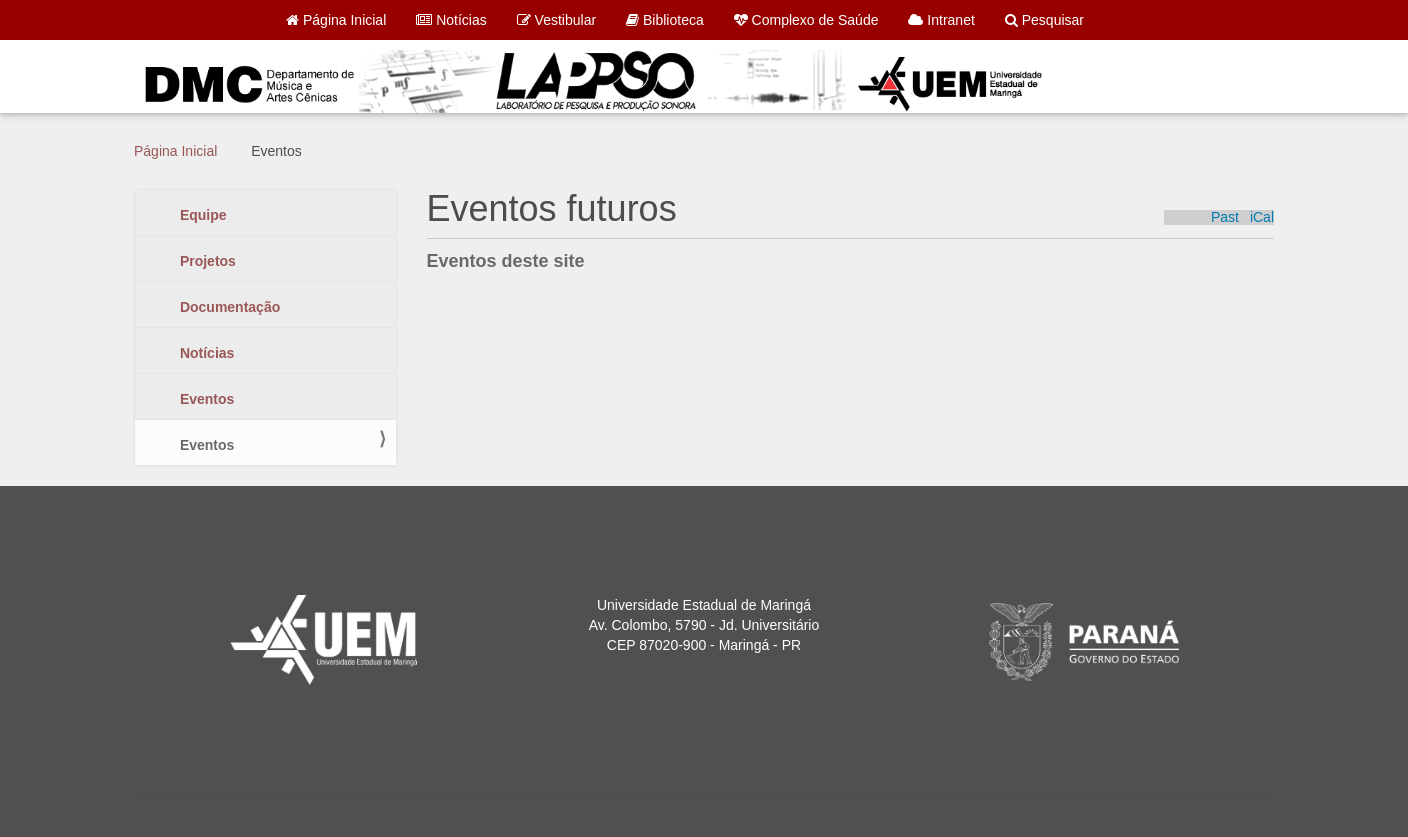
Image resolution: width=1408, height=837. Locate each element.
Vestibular (556, 20)
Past (1225, 217)
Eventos (205, 399)
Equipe (201, 215)
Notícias (451, 20)
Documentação (228, 307)
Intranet (941, 20)
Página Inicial (336, 20)
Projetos (206, 261)
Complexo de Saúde (806, 20)
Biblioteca (665, 20)
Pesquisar (1044, 20)
